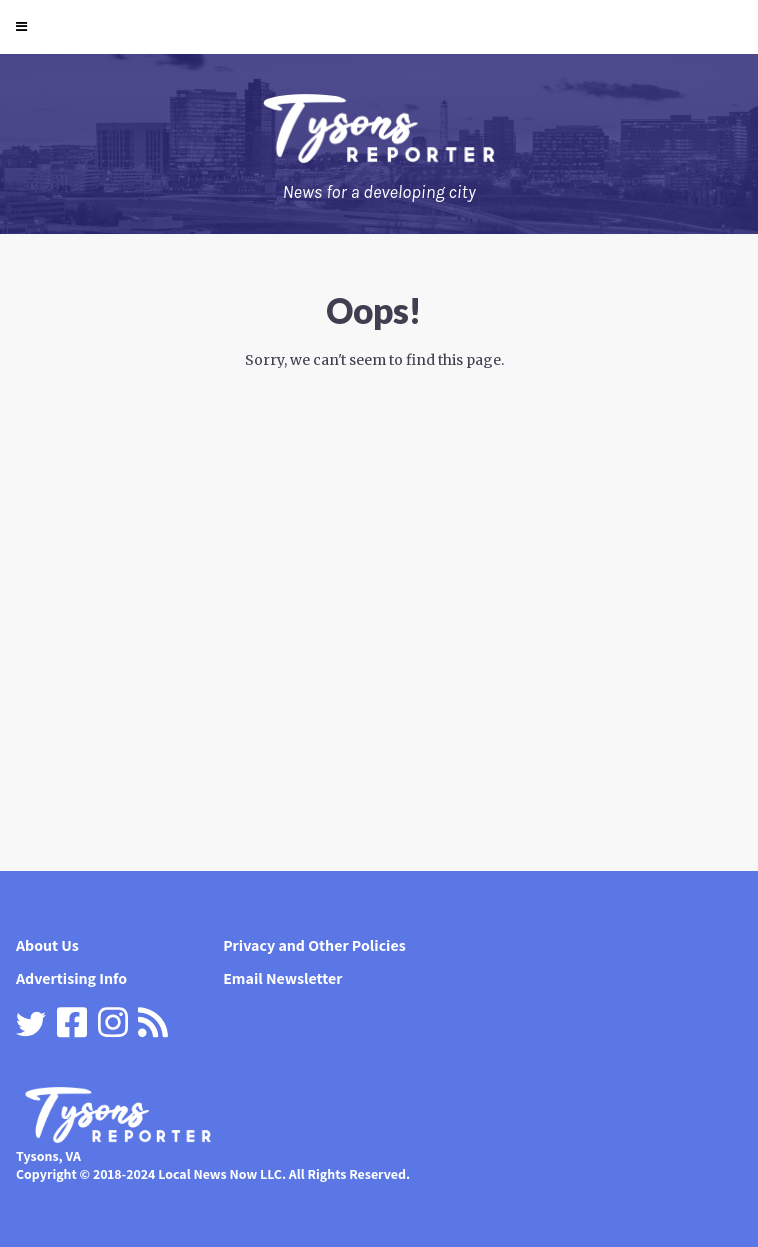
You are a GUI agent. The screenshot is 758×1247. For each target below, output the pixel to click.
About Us (47, 945)
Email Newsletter (282, 978)
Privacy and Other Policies (314, 945)
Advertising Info (71, 978)
